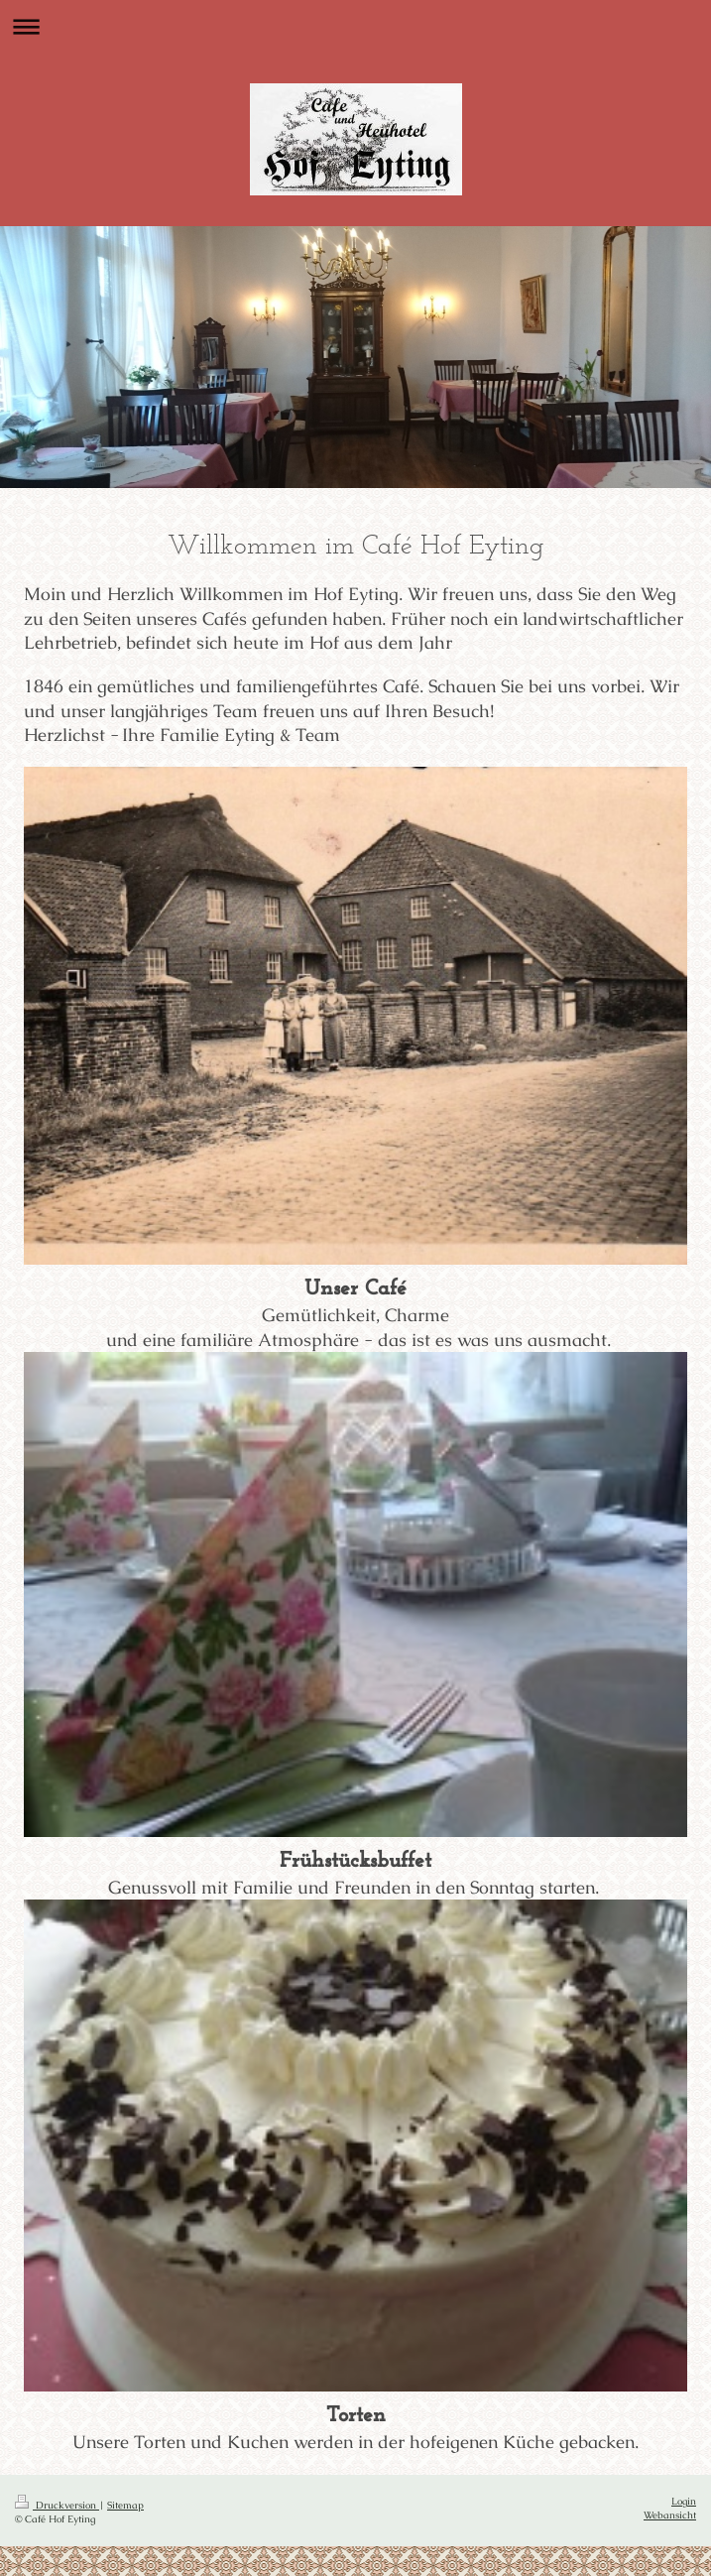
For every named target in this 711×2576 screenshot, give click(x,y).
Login (683, 2501)
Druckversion (57, 2505)
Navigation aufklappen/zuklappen (355, 26)
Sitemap (125, 2505)
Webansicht (670, 2515)
